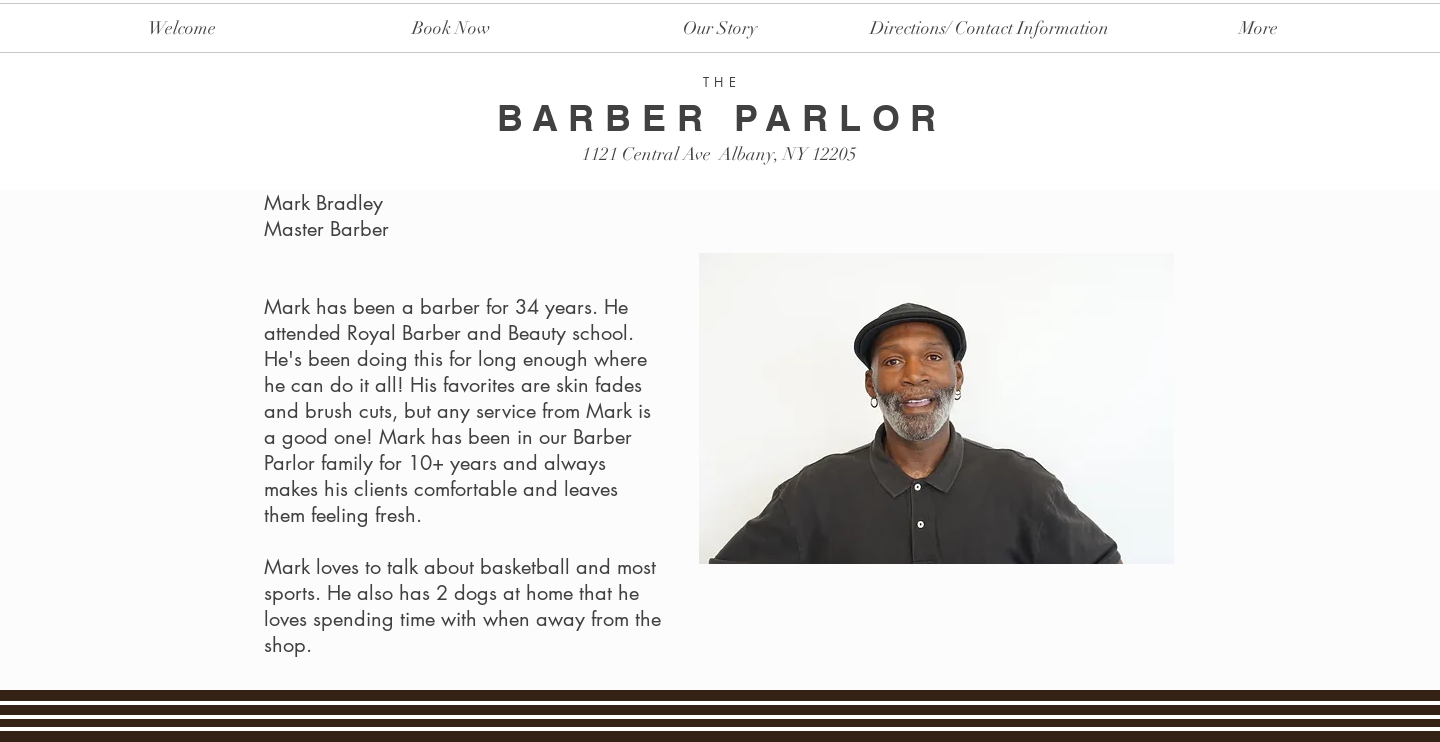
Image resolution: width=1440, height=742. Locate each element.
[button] (989, 28)
